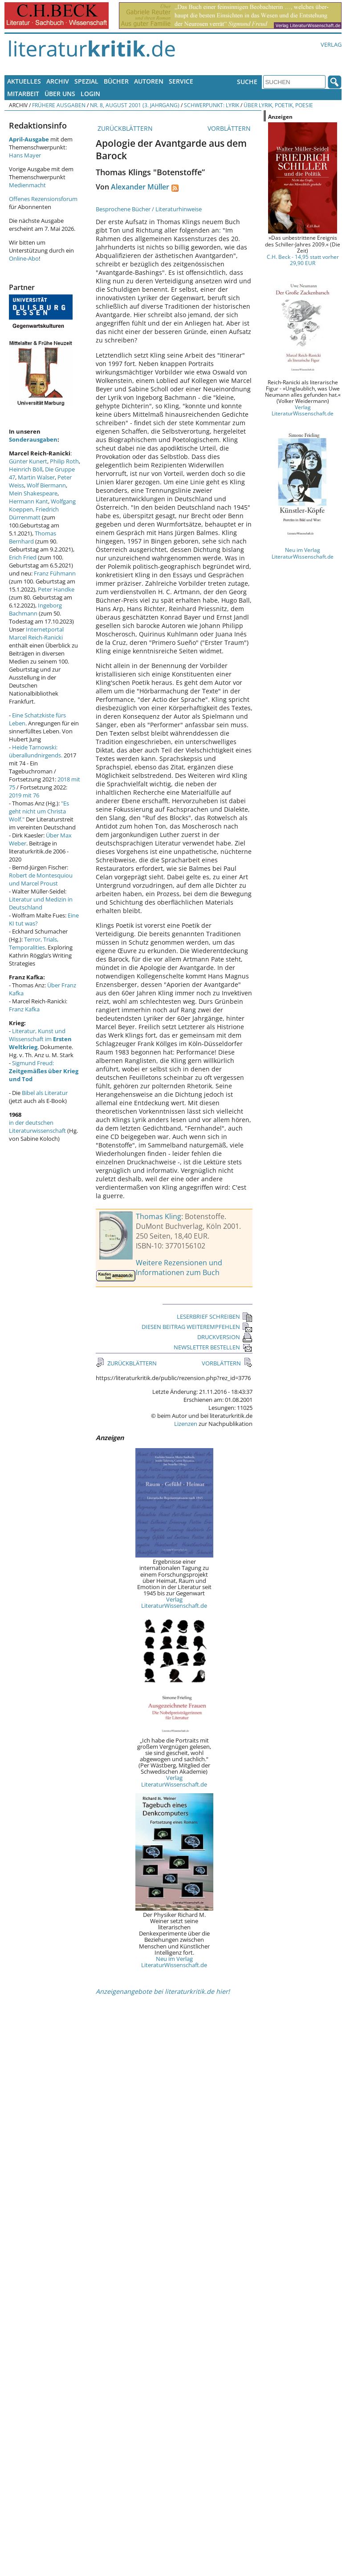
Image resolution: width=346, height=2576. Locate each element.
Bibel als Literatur (45, 1093)
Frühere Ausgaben (58, 105)
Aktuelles (24, 81)
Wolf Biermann (46, 485)
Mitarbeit (23, 93)
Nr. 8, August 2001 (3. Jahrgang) (134, 105)
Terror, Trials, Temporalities (33, 943)
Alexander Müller (140, 187)
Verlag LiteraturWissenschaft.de (174, 1602)
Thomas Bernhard (32, 537)
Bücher (116, 81)
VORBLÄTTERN (230, 128)
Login (90, 93)
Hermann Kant (28, 501)
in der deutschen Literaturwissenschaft (37, 1127)
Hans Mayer (25, 155)
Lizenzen (185, 1424)
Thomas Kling (158, 1216)
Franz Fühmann (55, 573)
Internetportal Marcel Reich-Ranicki (36, 633)
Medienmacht (27, 185)
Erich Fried (23, 557)
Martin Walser (36, 477)
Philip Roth (64, 461)
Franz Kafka (24, 1009)
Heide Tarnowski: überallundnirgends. (35, 751)
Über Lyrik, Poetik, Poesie (278, 105)
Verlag (331, 44)
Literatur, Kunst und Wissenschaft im (40, 1039)
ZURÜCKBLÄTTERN (124, 128)
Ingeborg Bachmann (35, 609)
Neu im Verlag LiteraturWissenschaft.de (174, 1962)
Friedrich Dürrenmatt (34, 513)
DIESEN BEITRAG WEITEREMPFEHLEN (197, 1327)
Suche (247, 81)
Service (181, 81)
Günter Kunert (28, 461)
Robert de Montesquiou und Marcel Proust (41, 879)
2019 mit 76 (24, 795)
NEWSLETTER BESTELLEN (213, 1347)
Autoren (148, 81)
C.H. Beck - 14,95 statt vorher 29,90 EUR (303, 259)
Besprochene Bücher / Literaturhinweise (149, 209)
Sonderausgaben (33, 439)
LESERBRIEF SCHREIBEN (214, 1316)
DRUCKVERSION (224, 1337)
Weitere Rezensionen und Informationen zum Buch (179, 1267)
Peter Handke (56, 589)
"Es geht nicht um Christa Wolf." (39, 811)
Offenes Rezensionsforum (43, 199)
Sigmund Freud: (43, 1071)
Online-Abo (24, 258)
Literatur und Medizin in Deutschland (41, 903)
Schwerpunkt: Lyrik (211, 105)
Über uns (60, 93)
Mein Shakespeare (33, 493)
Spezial (86, 81)
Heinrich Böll (25, 469)
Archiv (57, 81)
